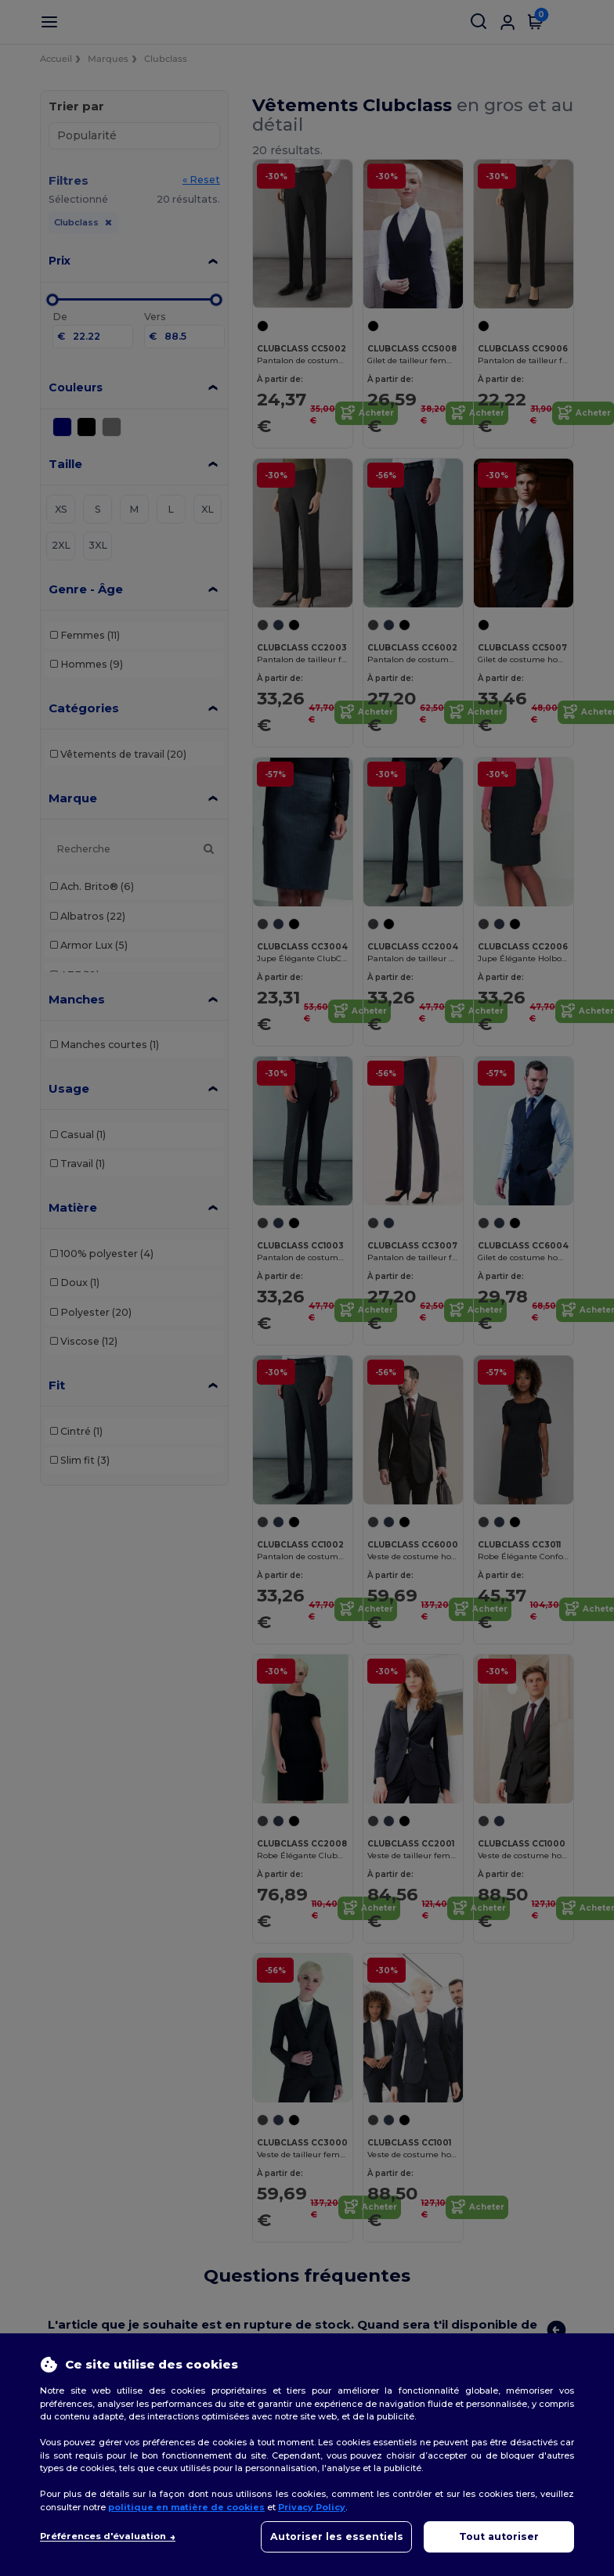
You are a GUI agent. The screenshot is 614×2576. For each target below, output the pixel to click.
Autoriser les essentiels (336, 2536)
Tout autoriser (499, 2536)
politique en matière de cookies (186, 2507)
